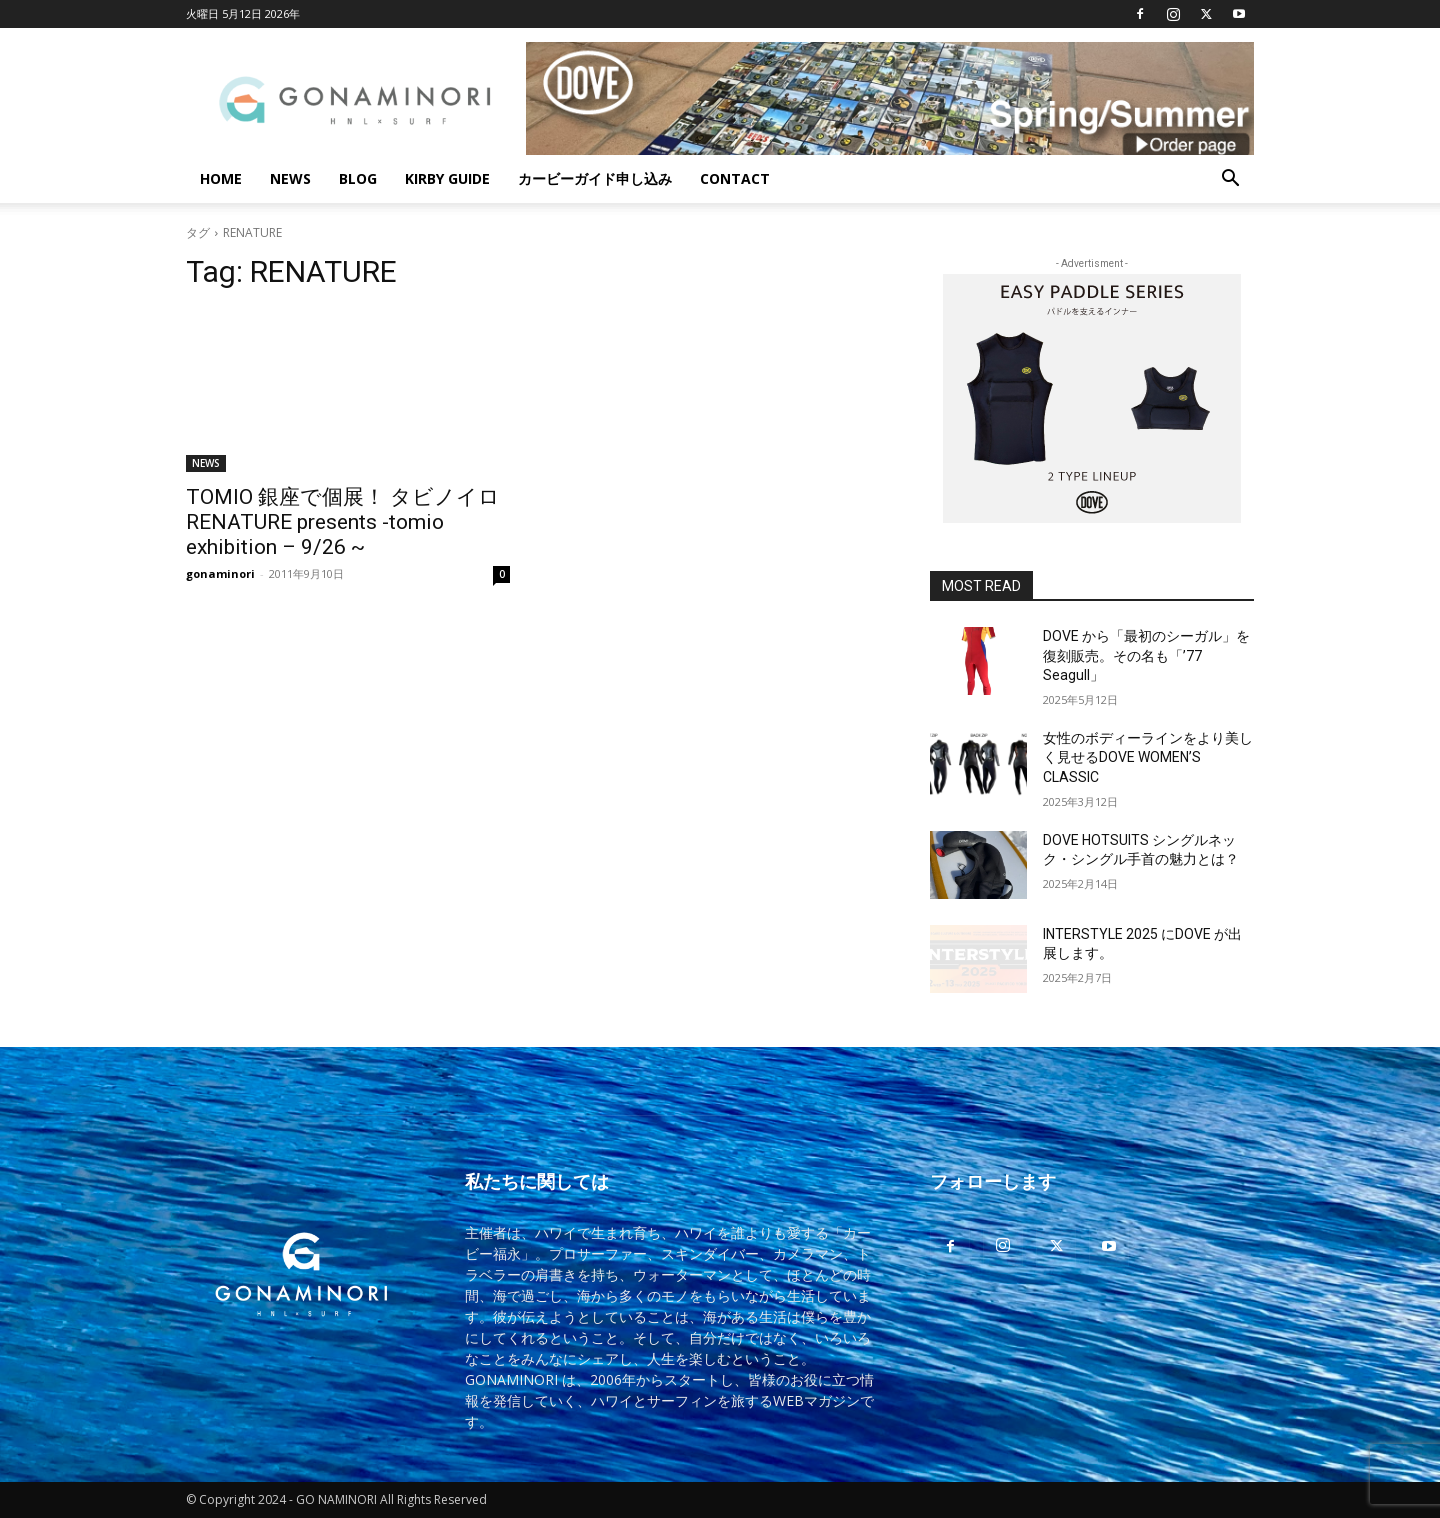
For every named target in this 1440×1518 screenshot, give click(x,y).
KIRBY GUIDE (447, 178)
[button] (1230, 180)
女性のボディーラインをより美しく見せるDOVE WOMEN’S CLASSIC (1148, 757)
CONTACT (735, 178)
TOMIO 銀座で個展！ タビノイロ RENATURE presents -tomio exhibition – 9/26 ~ (343, 522)
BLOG (358, 178)
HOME (221, 178)
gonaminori (220, 573)
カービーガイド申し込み (595, 178)
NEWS (290, 178)
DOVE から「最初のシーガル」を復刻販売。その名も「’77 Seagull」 (1146, 655)
